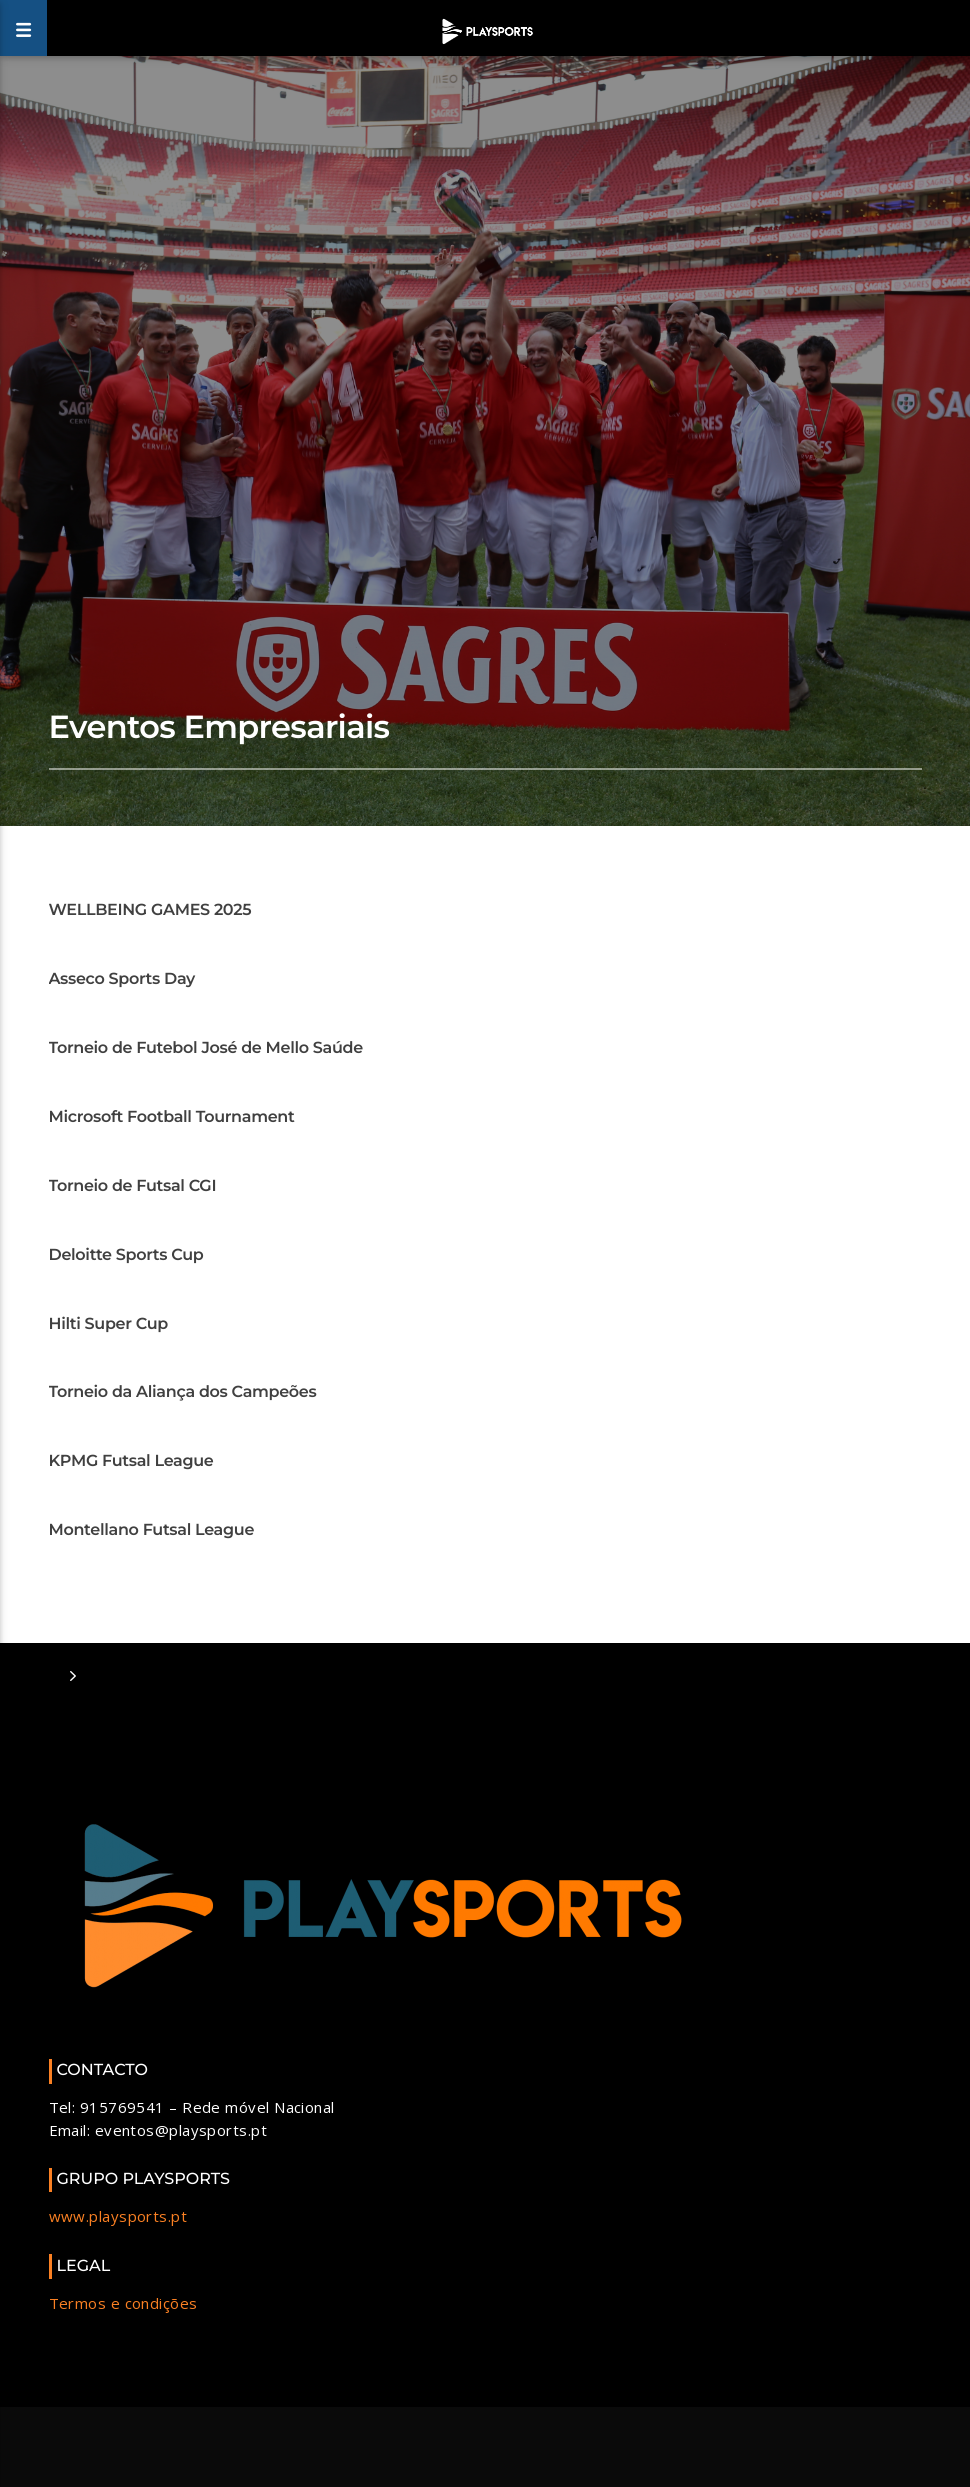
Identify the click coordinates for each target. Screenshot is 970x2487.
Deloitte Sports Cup (126, 1255)
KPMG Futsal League (131, 1461)
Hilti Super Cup (108, 1324)
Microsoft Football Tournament (172, 1117)
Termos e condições (123, 2303)
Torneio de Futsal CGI (133, 1186)
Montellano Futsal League (152, 1530)
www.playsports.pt (118, 2216)
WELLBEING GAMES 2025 (150, 910)
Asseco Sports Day (122, 979)
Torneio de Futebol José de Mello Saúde (206, 1048)
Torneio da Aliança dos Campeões (183, 1392)
